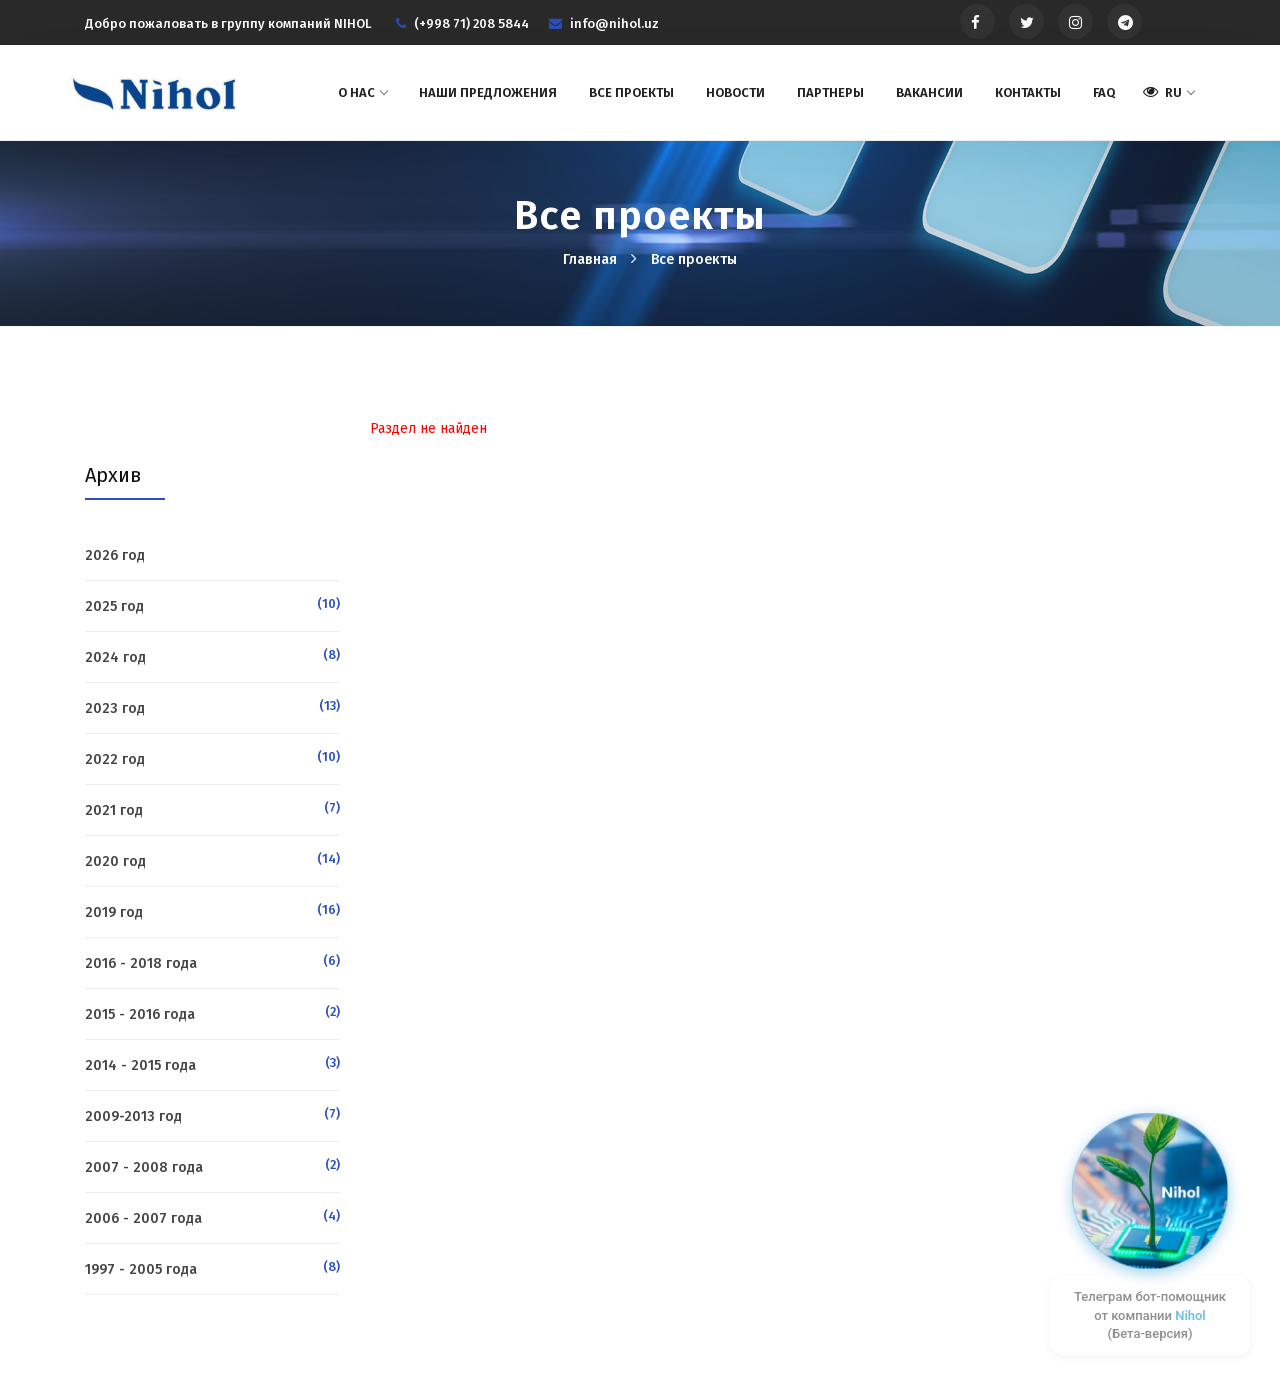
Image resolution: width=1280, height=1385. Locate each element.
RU (1168, 92)
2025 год (114, 606)
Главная (592, 259)
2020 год (115, 861)
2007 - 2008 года (144, 1167)
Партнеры (830, 92)
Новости (735, 92)
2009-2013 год (133, 1116)
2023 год (115, 708)
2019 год (114, 912)
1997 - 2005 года (141, 1269)
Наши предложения (488, 92)
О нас (362, 92)
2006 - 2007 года (143, 1218)
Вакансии (929, 92)
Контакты (1028, 92)
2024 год (115, 657)
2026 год (115, 555)
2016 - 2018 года (141, 963)
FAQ (1104, 92)
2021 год (114, 810)
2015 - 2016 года (140, 1014)
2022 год (115, 759)
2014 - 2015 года (140, 1065)
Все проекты (631, 92)
